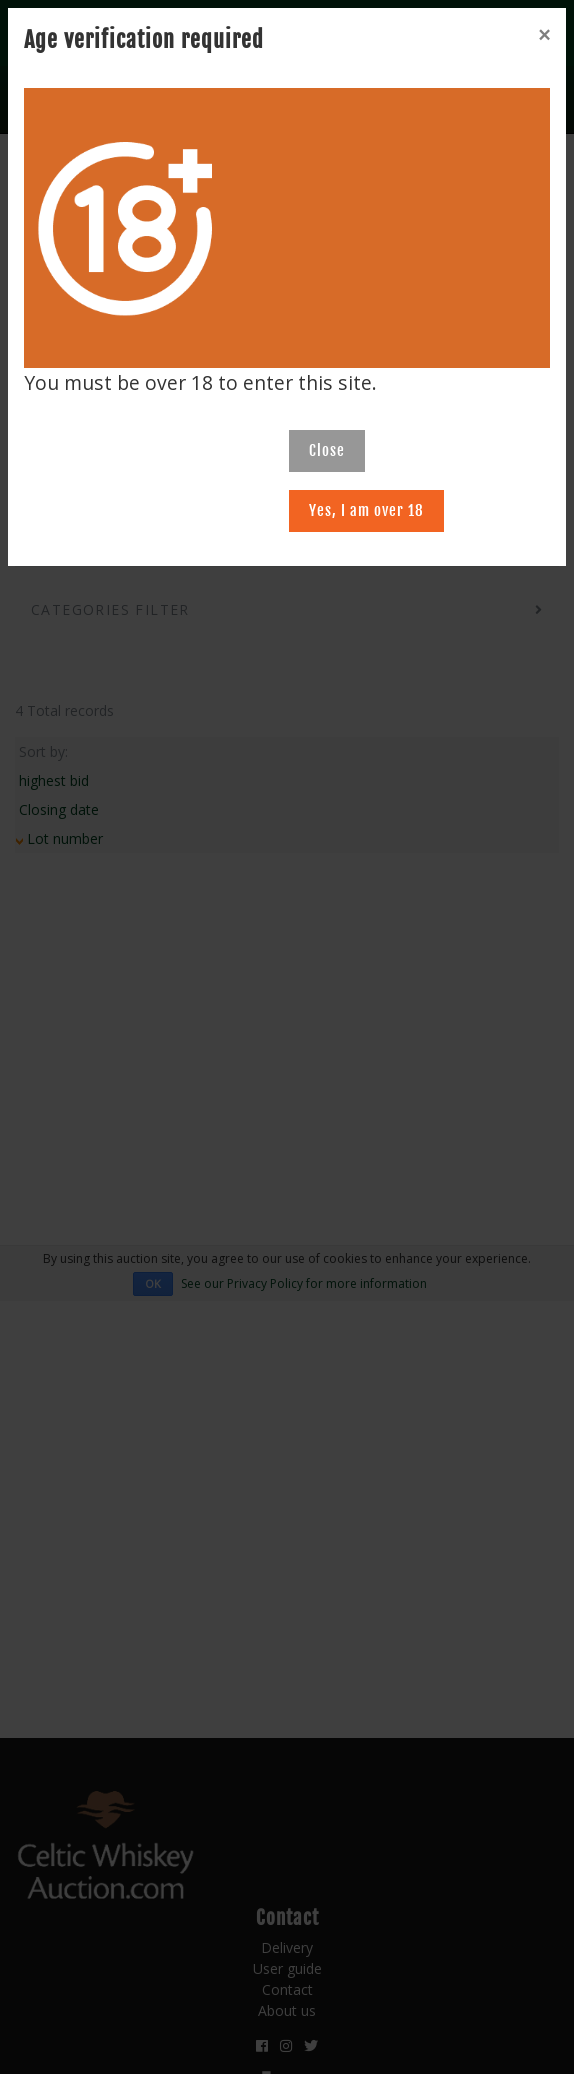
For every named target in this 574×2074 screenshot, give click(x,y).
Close (327, 450)
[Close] (544, 35)
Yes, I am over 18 (366, 510)
